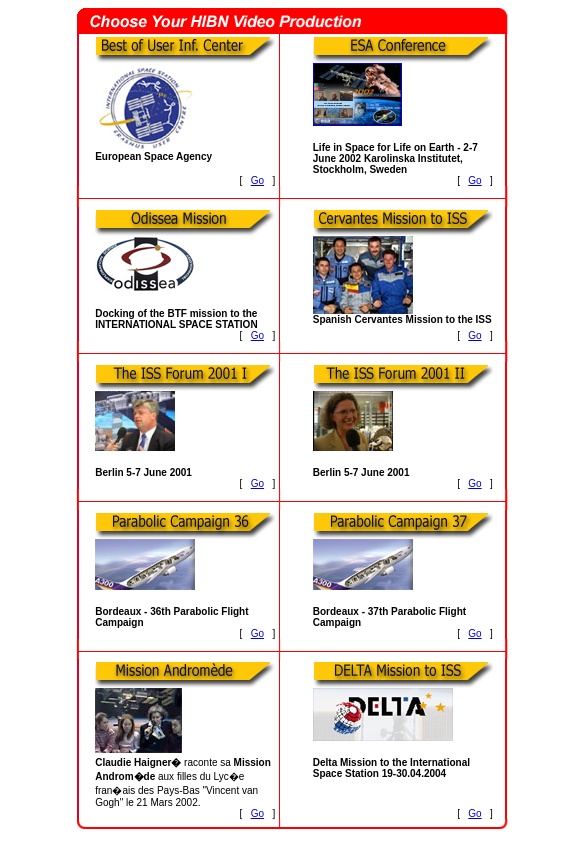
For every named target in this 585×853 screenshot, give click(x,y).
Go (257, 180)
